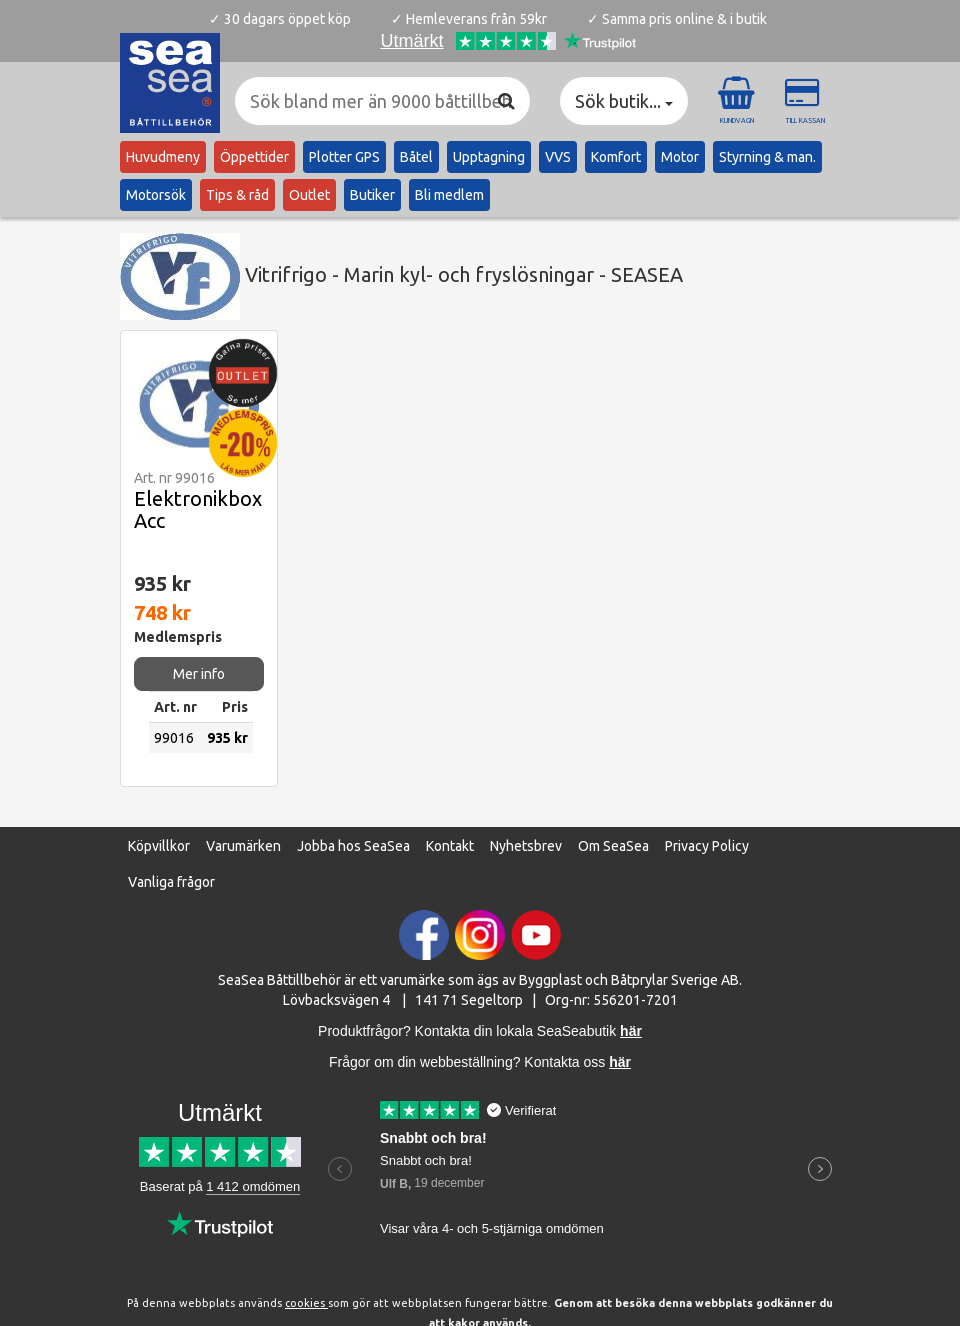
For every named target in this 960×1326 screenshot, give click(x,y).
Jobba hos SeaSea (353, 846)
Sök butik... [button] (624, 101)
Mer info (199, 674)
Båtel (416, 157)
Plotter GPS (344, 157)
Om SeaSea (613, 846)
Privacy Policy (707, 846)
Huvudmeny (163, 157)
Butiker (372, 195)
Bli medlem (449, 195)
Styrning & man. (767, 157)
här (620, 1062)
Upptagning (489, 157)
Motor (680, 157)
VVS (558, 157)
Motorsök (156, 195)
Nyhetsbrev (526, 846)
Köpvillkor (159, 846)
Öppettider (254, 157)
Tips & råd (237, 195)
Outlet (309, 195)
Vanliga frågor (171, 882)
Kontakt (450, 846)
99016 (174, 738)
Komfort (616, 157)
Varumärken (243, 846)
